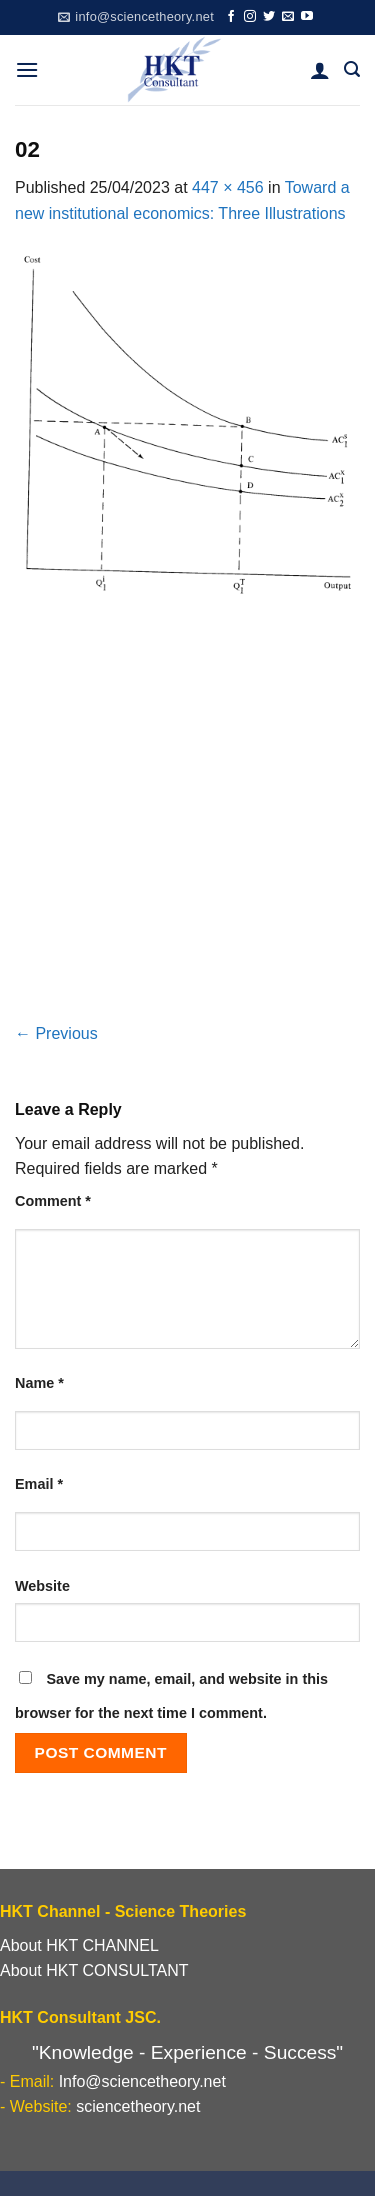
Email (39, 1484)
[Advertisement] (187, 823)
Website (42, 1586)
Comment (53, 1201)
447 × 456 (228, 187)
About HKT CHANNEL (79, 1945)
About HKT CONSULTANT (94, 1970)
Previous (56, 1033)
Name (39, 1383)
